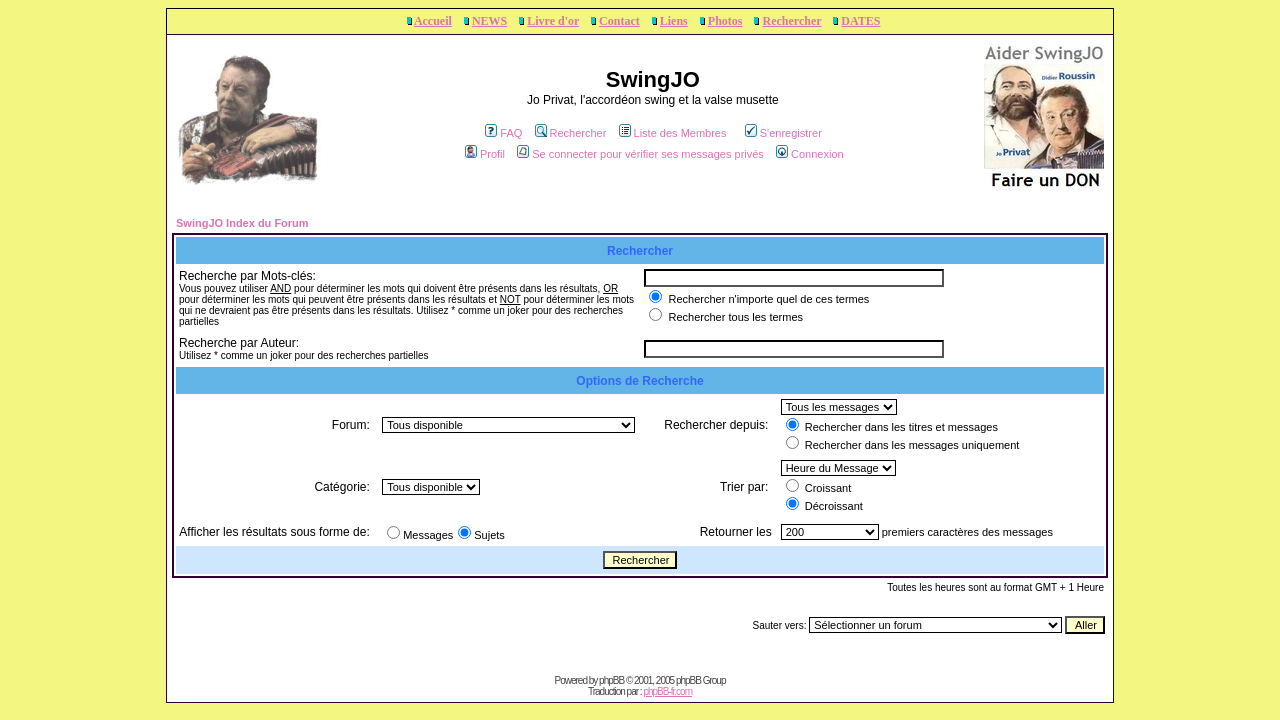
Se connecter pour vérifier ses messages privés (640, 154)
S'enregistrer (783, 133)
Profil (485, 154)
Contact (619, 21)
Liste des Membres (673, 133)
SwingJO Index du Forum (242, 223)
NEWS (489, 21)
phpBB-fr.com (667, 691)
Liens (674, 21)
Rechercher (791, 21)
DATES (860, 21)
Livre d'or (553, 21)
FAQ (503, 133)
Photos (725, 21)
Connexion (810, 154)
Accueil (433, 21)
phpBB (611, 680)
